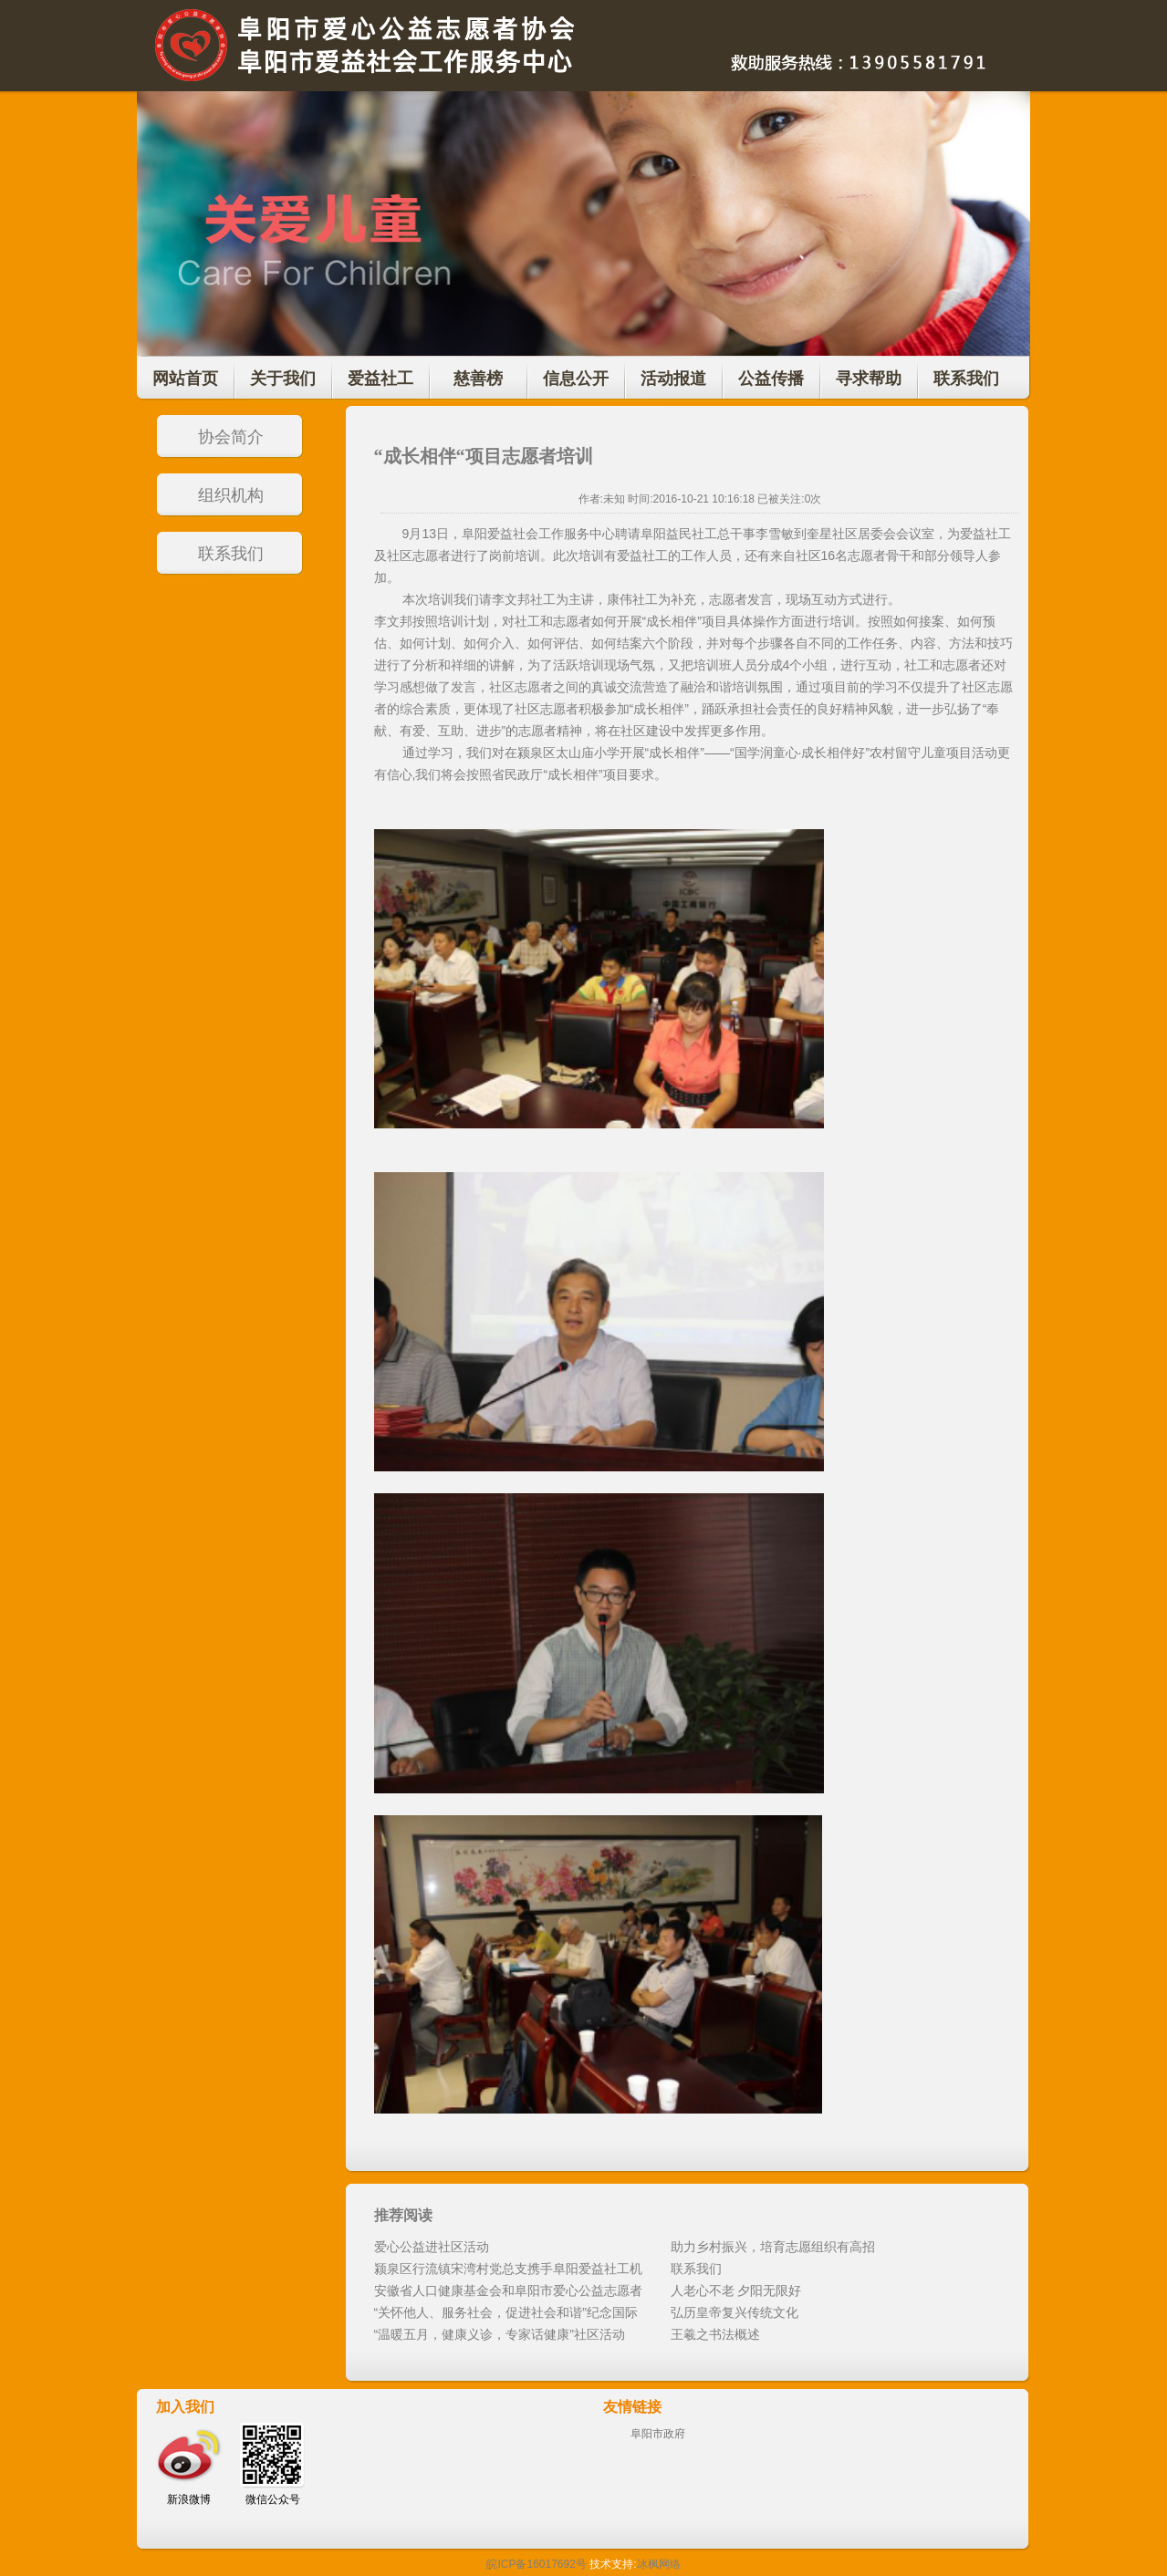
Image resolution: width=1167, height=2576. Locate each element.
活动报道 (673, 378)
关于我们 (283, 378)
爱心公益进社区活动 (431, 2246)
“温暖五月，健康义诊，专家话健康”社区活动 (499, 2334)
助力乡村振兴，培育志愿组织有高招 (773, 2246)
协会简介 (231, 437)
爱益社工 (380, 378)
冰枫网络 (659, 2564)
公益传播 (771, 378)
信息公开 (576, 378)
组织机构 (231, 495)
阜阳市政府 (657, 2433)
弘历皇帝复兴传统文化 (734, 2312)
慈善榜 (478, 378)
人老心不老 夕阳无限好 (736, 2290)
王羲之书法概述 (715, 2334)
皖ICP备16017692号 (536, 2564)
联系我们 (966, 378)
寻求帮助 (868, 378)
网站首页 (185, 378)
